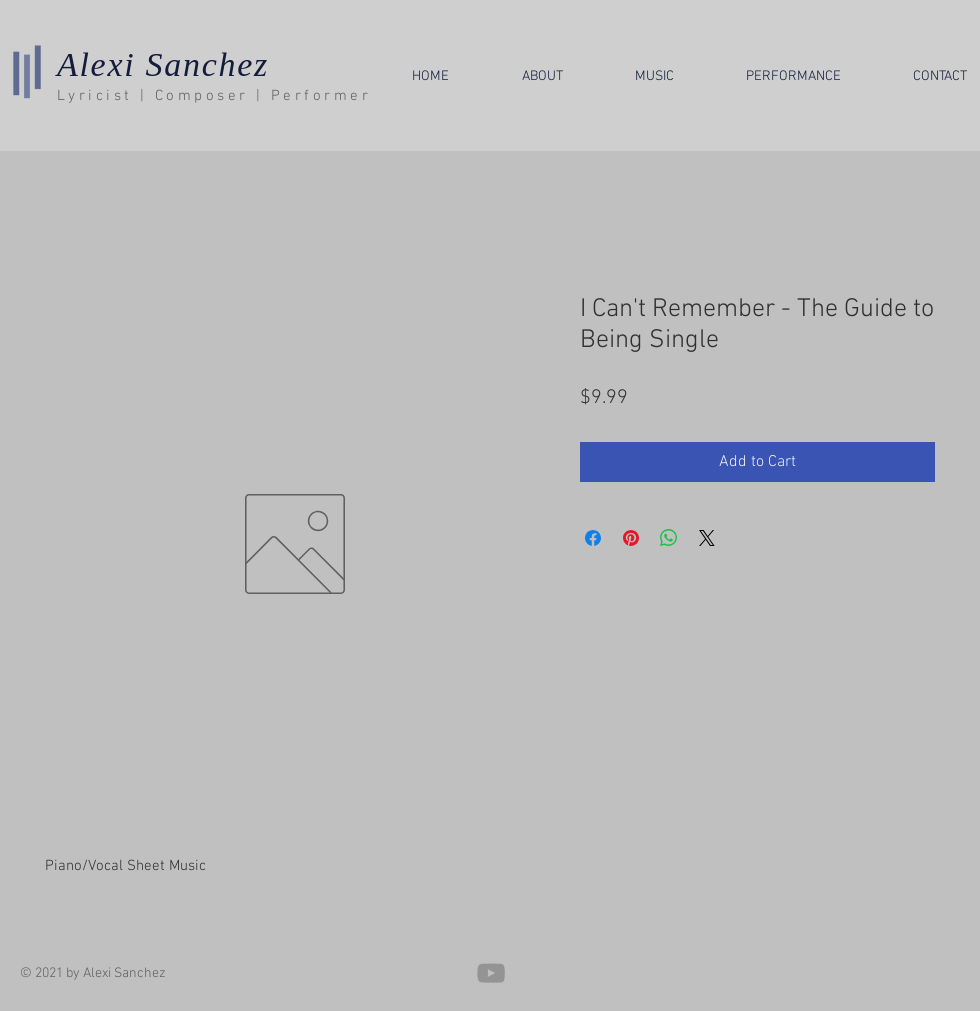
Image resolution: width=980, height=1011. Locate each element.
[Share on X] (707, 538)
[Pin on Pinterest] (631, 538)
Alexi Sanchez (163, 64)
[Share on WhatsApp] (669, 538)
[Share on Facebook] (593, 538)
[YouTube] (491, 973)
